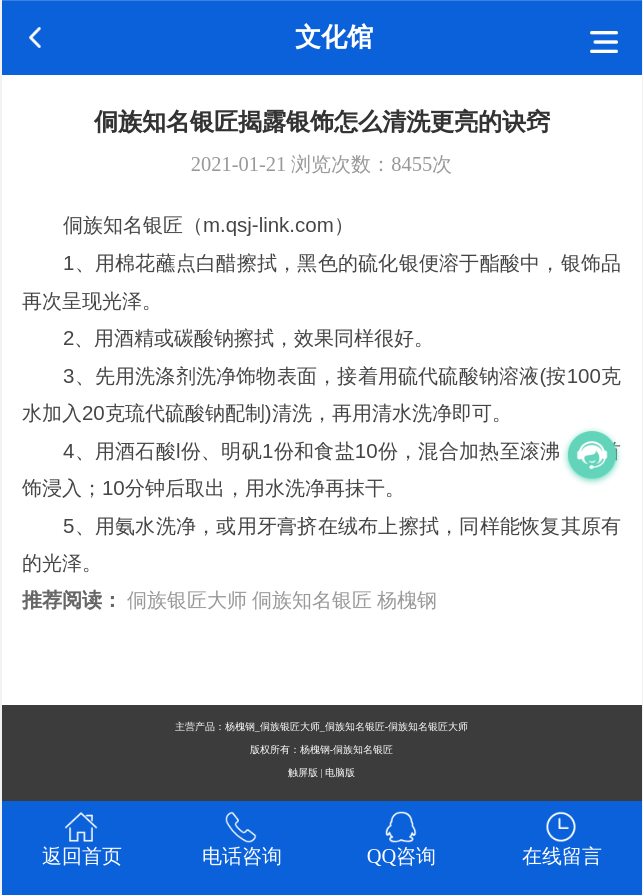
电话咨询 (242, 856)
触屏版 (303, 772)
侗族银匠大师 (187, 600)
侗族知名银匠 (312, 600)
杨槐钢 (407, 600)
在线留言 (562, 856)
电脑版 (340, 772)
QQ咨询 (402, 856)
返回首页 (82, 856)
